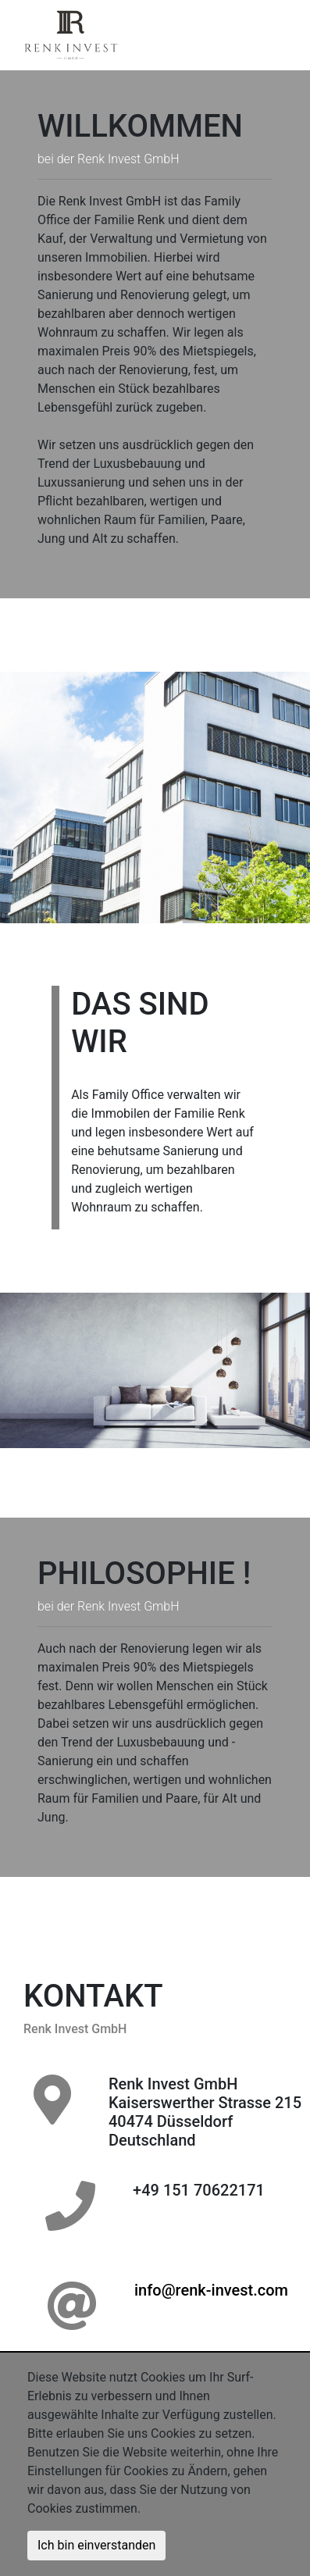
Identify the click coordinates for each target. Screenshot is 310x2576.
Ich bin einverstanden (96, 2545)
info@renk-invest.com (211, 2290)
